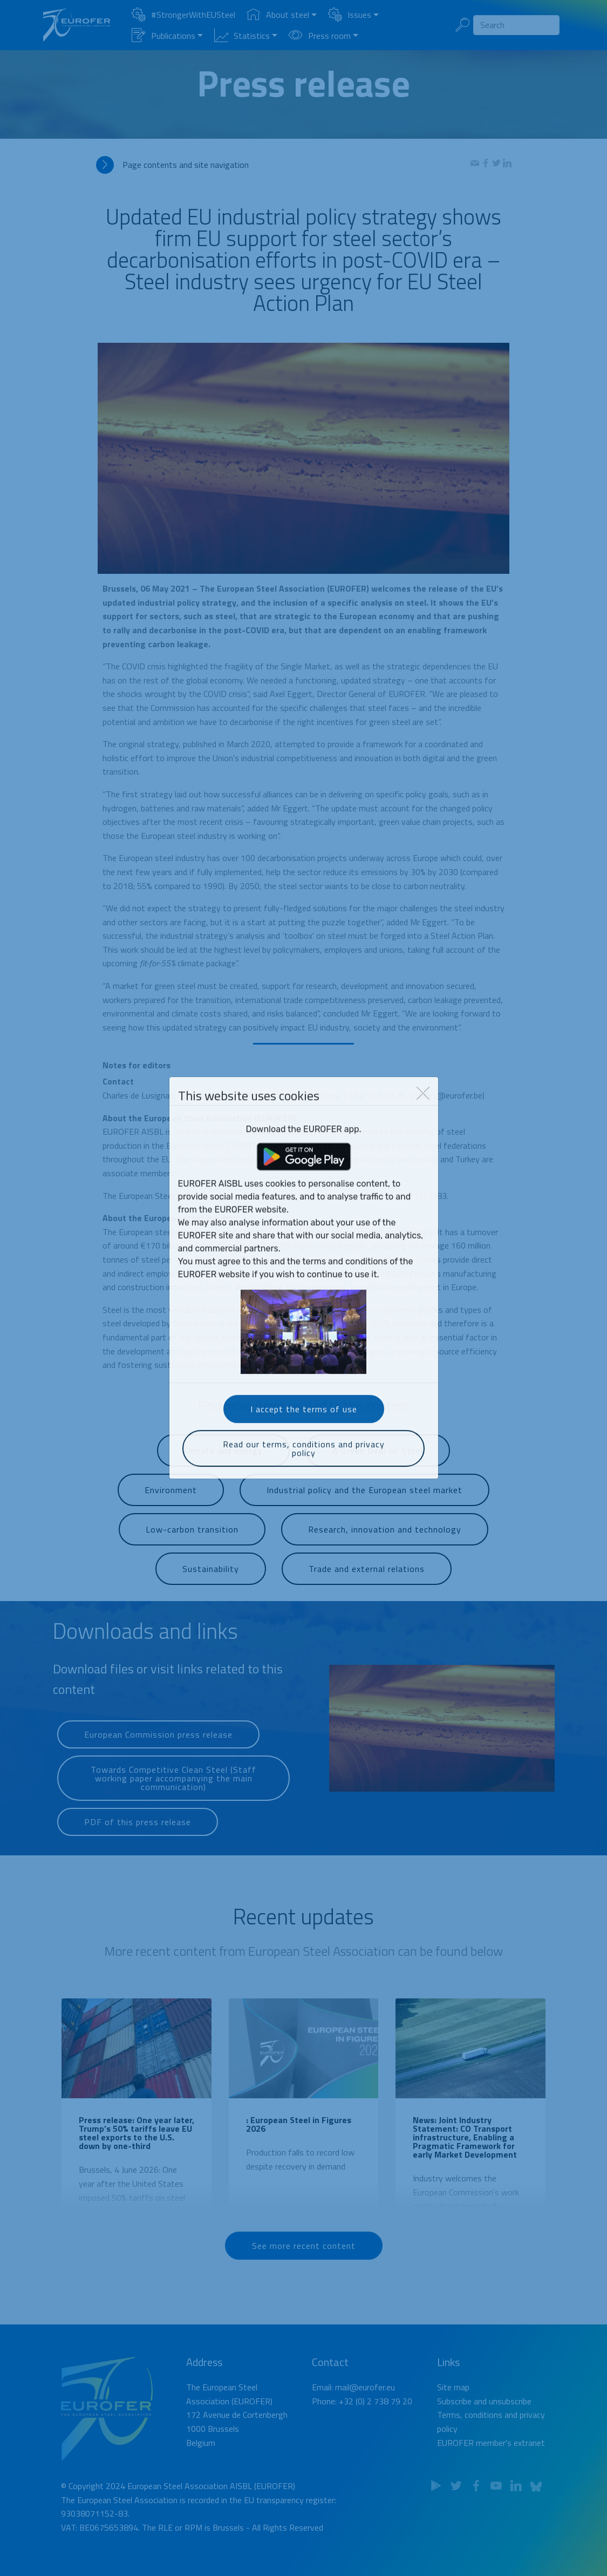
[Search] (516, 25)
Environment (171, 1502)
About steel (278, 14)
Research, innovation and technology (384, 1542)
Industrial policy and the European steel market (364, 1502)
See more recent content (304, 2256)
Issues (349, 14)
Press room (320, 35)
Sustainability (210, 1581)
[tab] (283, 164)
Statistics (242, 35)
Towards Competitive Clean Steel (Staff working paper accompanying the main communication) (173, 1796)
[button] (283, 164)
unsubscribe (510, 2428)
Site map (453, 2414)
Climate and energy (223, 1463)
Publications (163, 35)
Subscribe (454, 2428)
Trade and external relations (367, 1581)
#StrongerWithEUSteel (183, 14)
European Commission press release (158, 1745)
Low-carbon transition (192, 1542)
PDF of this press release (137, 1832)
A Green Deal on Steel (377, 1463)
